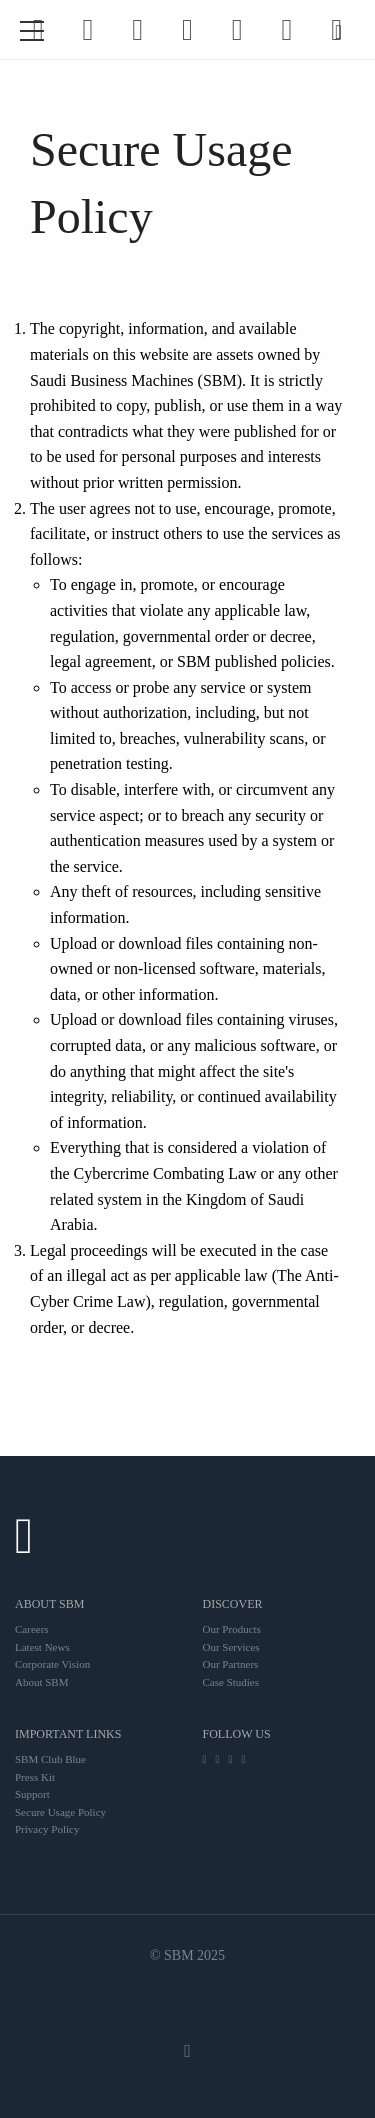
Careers (32, 1629)
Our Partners (231, 1664)
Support (32, 1794)
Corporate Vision (52, 1664)
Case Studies (231, 1682)
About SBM (42, 1682)
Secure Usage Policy (60, 1812)
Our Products (232, 1629)
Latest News (42, 1647)
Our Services (231, 1647)
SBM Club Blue (50, 1759)
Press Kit (35, 1777)
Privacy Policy (47, 1829)
